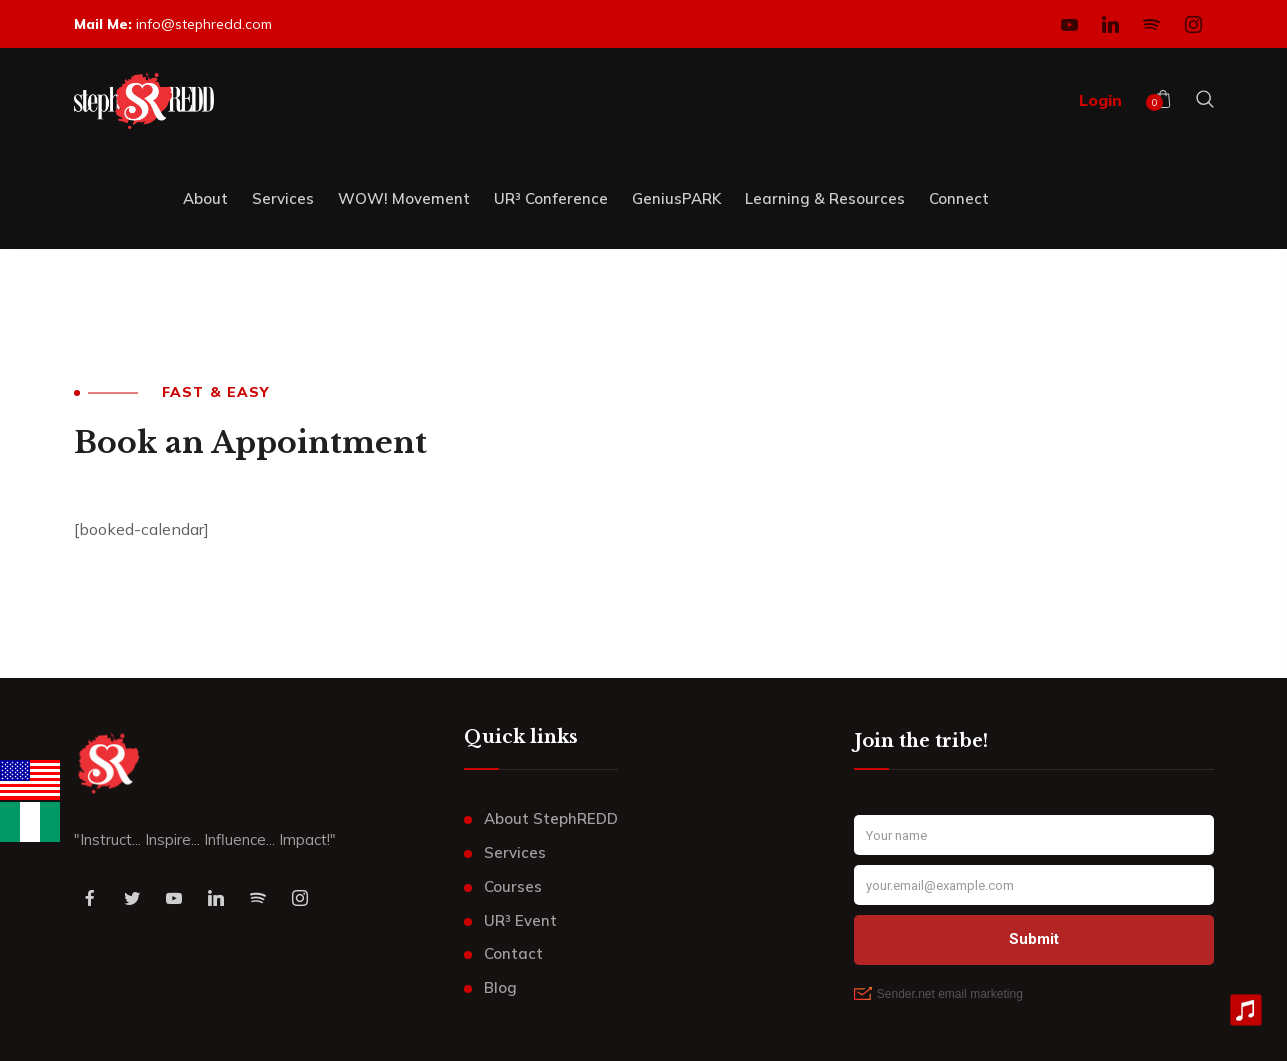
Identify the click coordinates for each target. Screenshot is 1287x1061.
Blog (500, 987)
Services (515, 852)
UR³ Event (520, 920)
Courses (513, 886)
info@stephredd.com (204, 24)
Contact (513, 953)
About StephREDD (551, 818)
